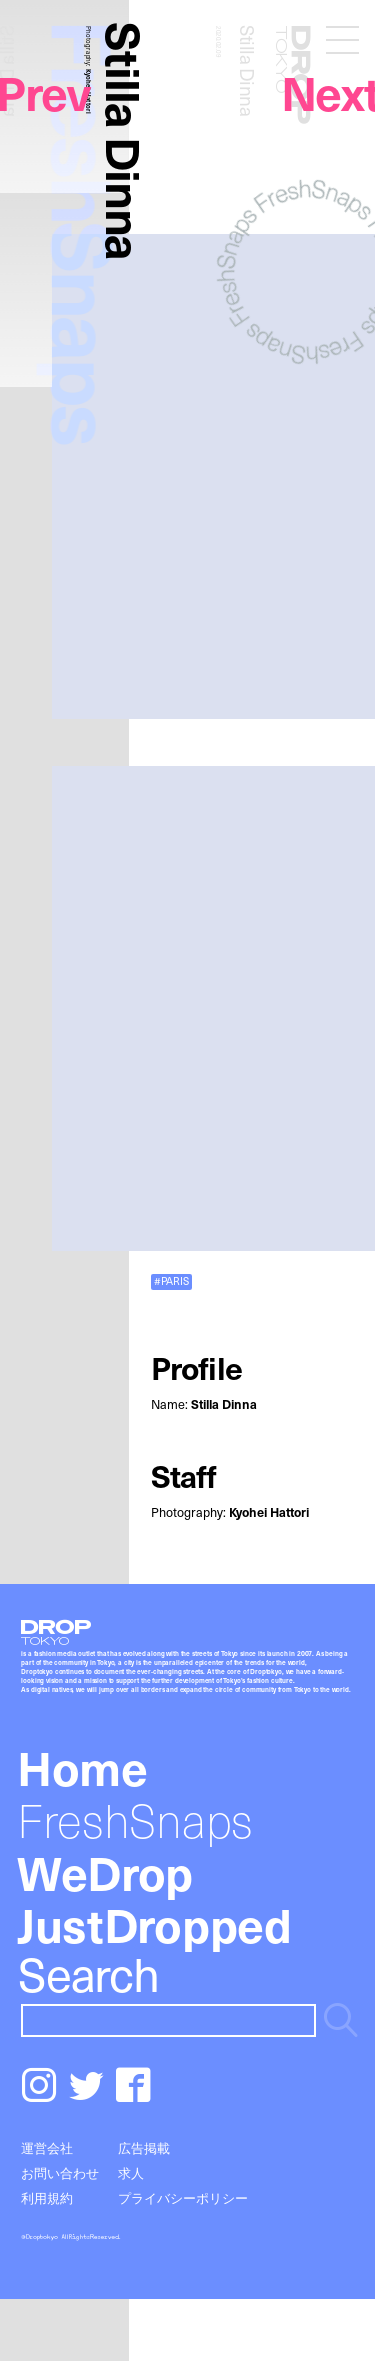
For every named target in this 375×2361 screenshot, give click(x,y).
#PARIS (171, 1281)
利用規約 (47, 2197)
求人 (131, 2172)
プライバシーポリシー (183, 2197)
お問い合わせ (60, 2172)
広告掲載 (144, 2147)
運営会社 (47, 2147)
